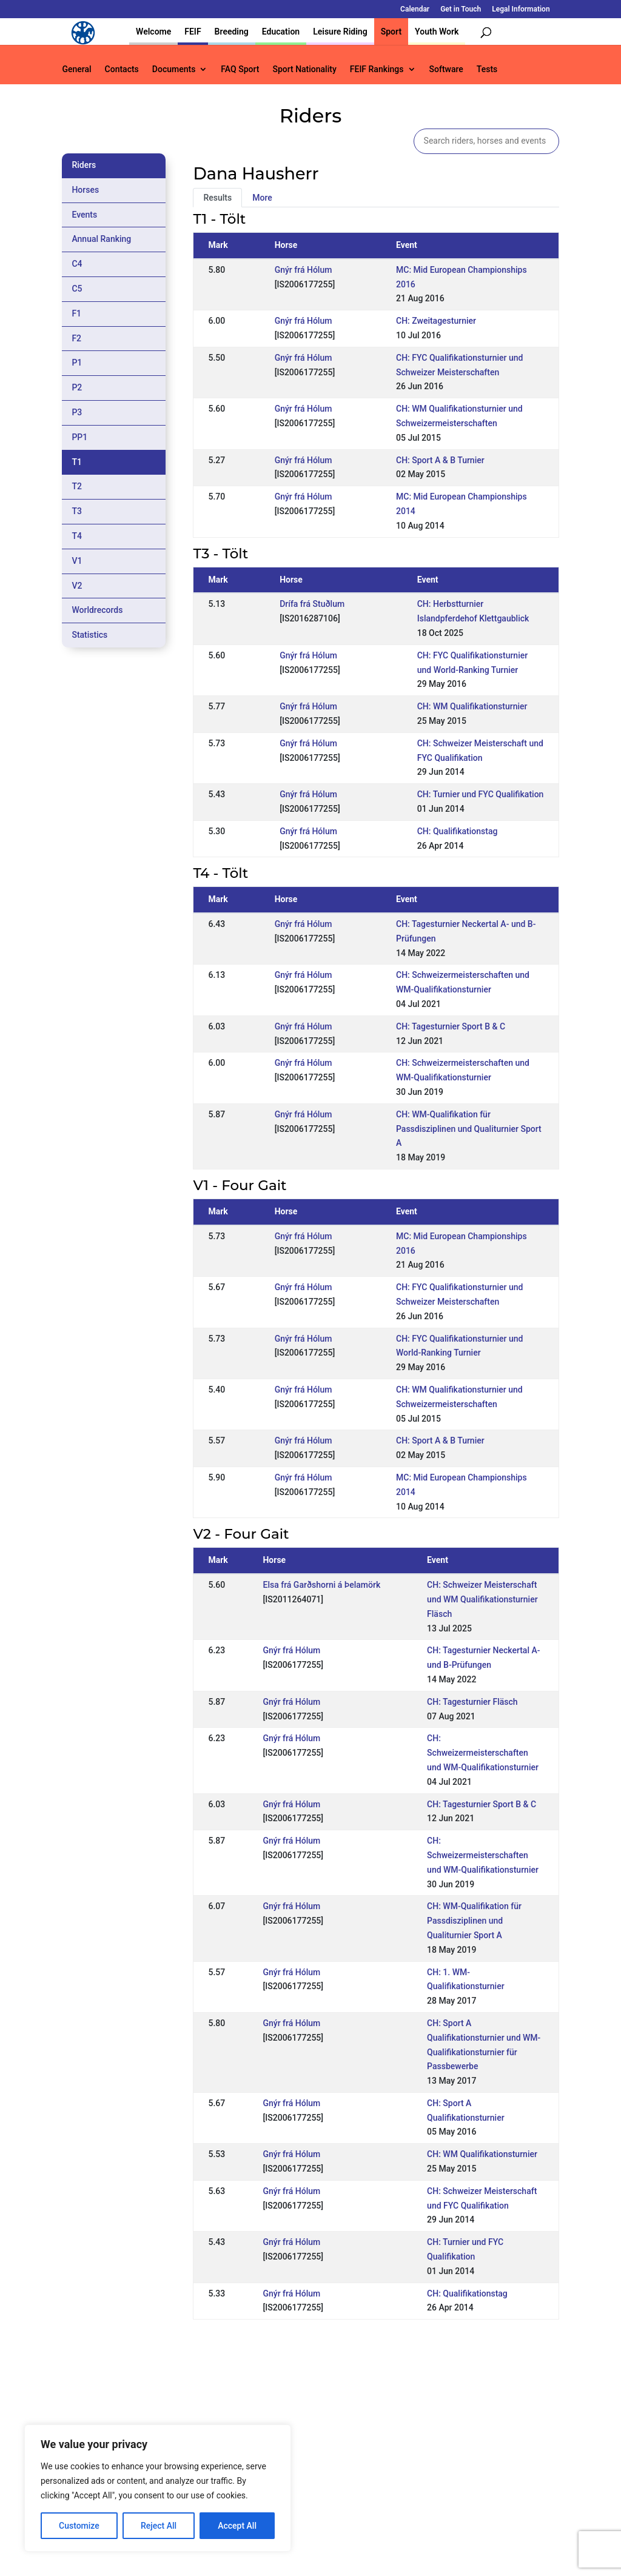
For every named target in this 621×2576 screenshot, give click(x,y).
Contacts (122, 69)
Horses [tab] (85, 190)
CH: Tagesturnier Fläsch (472, 1702)
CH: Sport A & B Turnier (440, 460)
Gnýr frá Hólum (303, 270)
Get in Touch (460, 9)
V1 (77, 561)
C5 (77, 288)
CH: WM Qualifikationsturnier (472, 706)
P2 (77, 387)
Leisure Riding (340, 31)
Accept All (237, 2526)
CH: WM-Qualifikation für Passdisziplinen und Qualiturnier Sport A (469, 1128)
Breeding (232, 31)
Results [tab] (217, 197)
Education (281, 31)
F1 (76, 313)
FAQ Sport (240, 69)
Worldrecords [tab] (97, 610)
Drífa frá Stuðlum (312, 604)
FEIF (192, 31)
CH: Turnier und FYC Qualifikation (480, 794)
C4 (77, 264)
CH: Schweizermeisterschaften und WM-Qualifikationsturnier (483, 1752)
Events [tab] (84, 214)
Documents (174, 69)
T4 (77, 536)
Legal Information (520, 9)
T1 (77, 462)
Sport (391, 31)
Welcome (153, 31)
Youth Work (436, 31)
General (76, 69)
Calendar (414, 9)
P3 (77, 412)
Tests (487, 69)
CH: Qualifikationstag (457, 831)
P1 (77, 362)
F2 (76, 338)
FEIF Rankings (377, 69)
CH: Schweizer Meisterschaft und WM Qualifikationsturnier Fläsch (482, 1599)
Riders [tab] (84, 165)
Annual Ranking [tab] (101, 239)
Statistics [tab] (89, 635)
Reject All (158, 2526)
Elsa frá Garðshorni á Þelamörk (321, 1585)
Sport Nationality (304, 69)
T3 (77, 511)
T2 (77, 486)
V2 (77, 585)
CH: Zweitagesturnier (436, 321)
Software (446, 69)
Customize (79, 2526)
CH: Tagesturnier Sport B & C (450, 1026)
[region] (157, 2488)
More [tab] (262, 197)
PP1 (79, 437)
